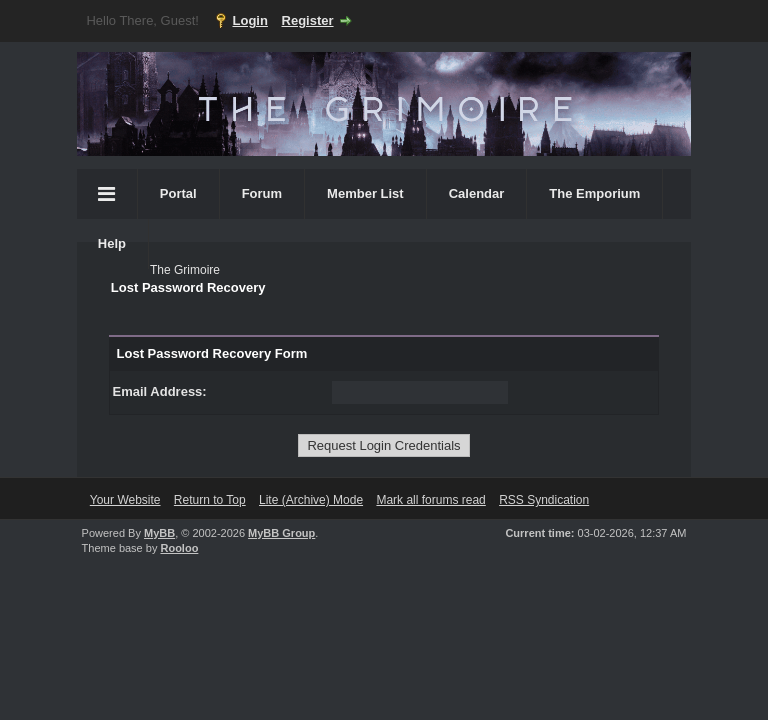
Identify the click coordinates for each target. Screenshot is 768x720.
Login (250, 20)
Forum (262, 193)
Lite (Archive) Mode (311, 500)
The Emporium (594, 193)
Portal (178, 193)
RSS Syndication (544, 500)
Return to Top (210, 500)
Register (308, 20)
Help (112, 243)
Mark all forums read (430, 500)
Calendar (477, 193)
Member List (365, 193)
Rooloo (179, 548)
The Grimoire (185, 270)
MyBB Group (281, 533)
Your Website (125, 500)
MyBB (159, 533)
